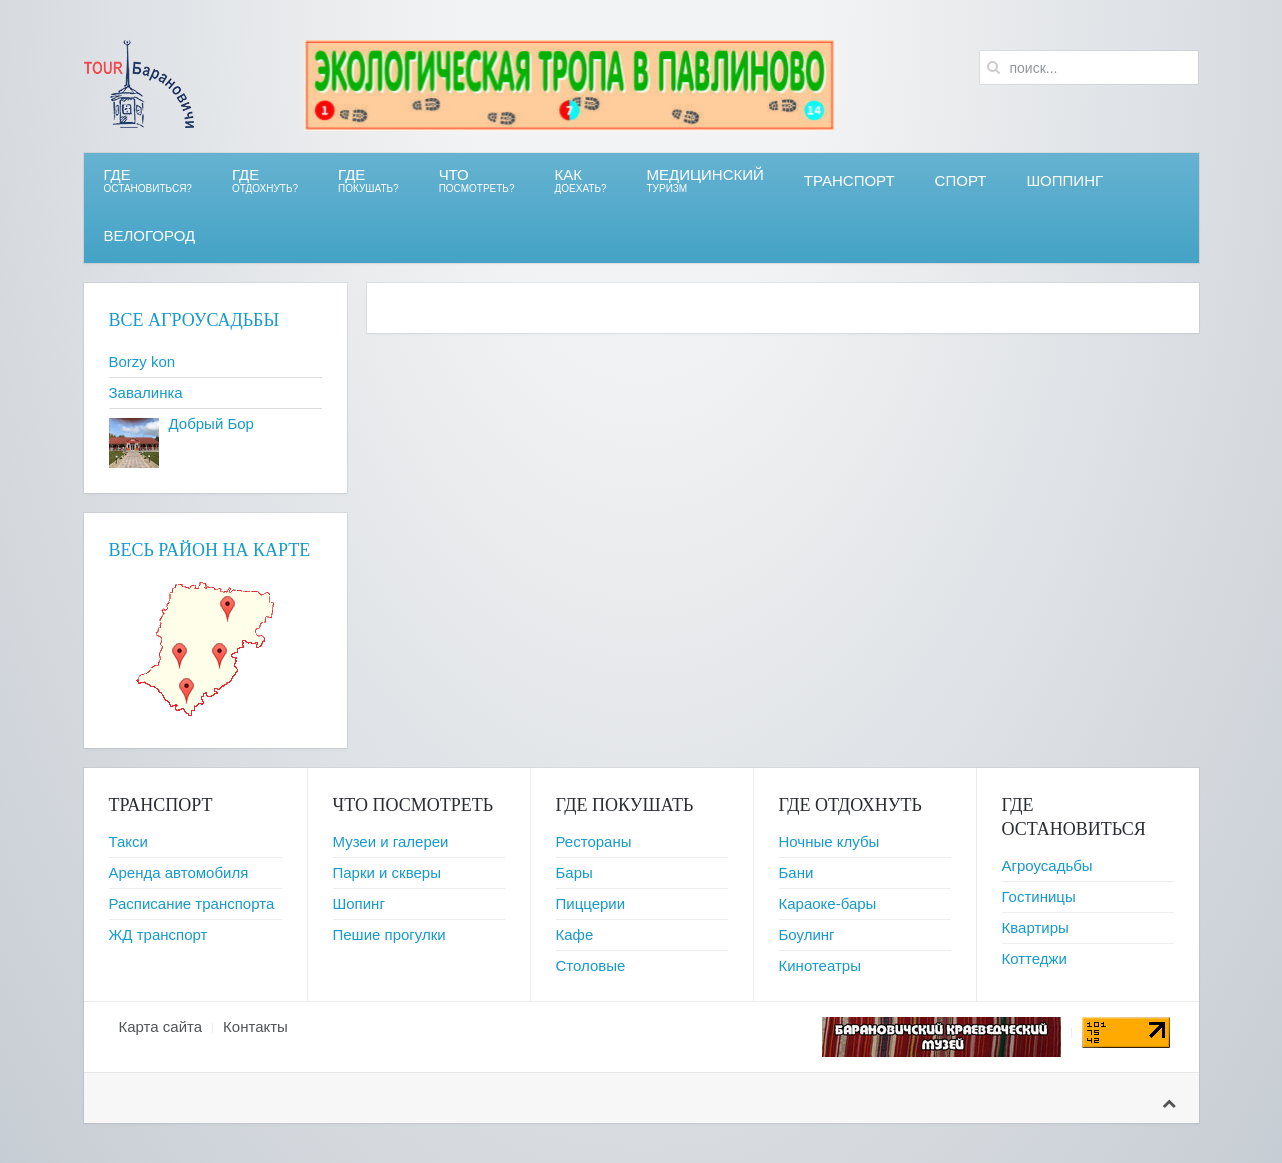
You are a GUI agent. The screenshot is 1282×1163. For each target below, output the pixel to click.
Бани (796, 872)
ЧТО (477, 180)
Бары (574, 872)
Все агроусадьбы (194, 320)
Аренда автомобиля (179, 872)
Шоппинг (1064, 180)
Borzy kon (142, 361)
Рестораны (594, 841)
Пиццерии (591, 903)
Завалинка (146, 392)
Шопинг (359, 903)
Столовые (591, 965)
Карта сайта (161, 1026)
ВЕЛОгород (150, 235)
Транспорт (849, 180)
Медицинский (705, 180)
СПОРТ (961, 180)
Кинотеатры (820, 965)
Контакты (255, 1026)
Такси (128, 841)
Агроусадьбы (1047, 865)
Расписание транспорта (192, 903)
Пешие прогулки (389, 934)
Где (148, 180)
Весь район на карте (210, 550)
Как (581, 180)
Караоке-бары (828, 903)
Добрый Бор (211, 423)
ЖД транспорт (158, 934)
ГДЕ (265, 180)
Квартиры (1035, 927)
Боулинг (807, 934)
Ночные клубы (829, 841)
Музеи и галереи (391, 841)
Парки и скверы (387, 872)
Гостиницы (1039, 896)
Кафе (575, 934)
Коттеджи (1035, 958)
